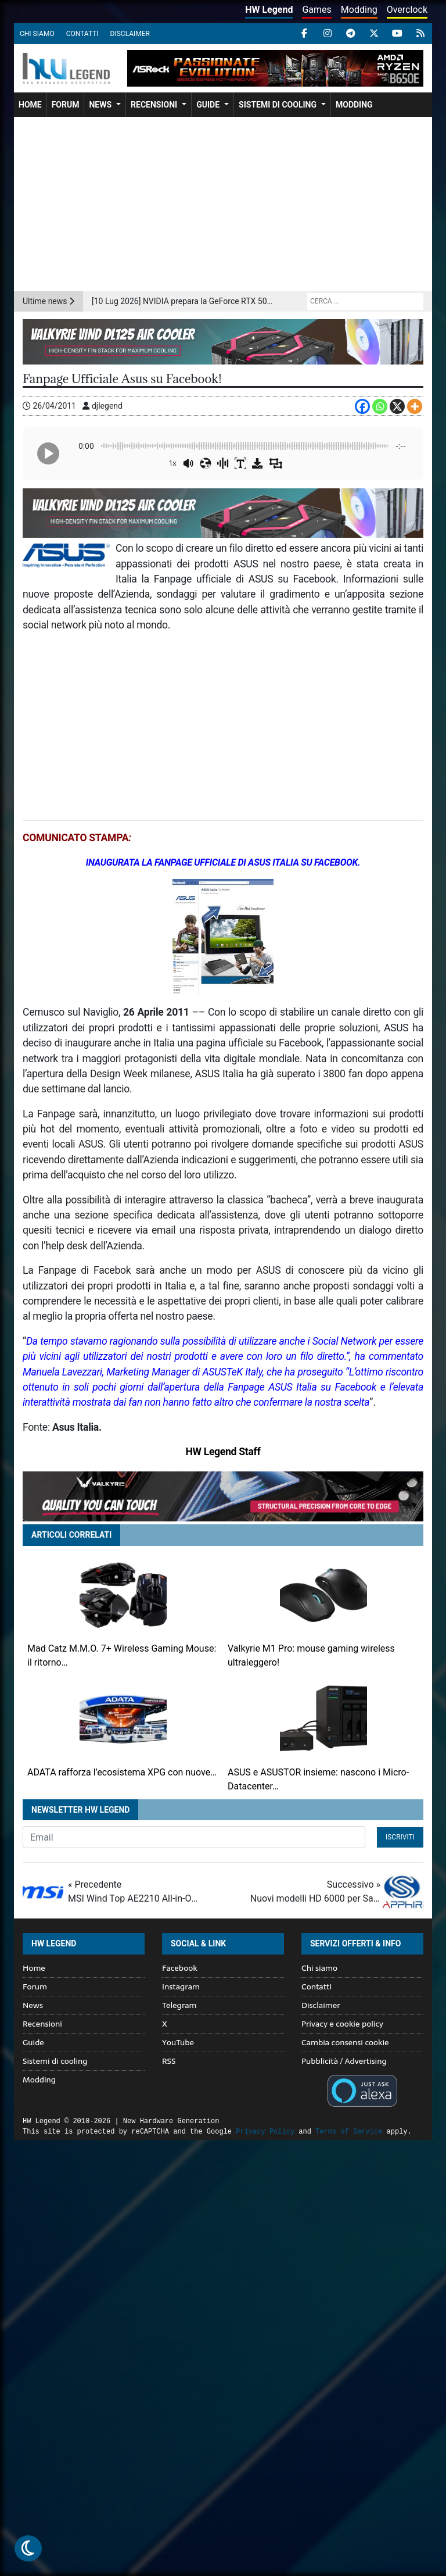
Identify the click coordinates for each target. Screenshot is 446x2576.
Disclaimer (130, 34)
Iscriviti (400, 1837)
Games (316, 9)
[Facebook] (362, 406)
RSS (168, 2061)
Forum (66, 104)
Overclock (407, 9)
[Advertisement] (223, 204)
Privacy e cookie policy (342, 2023)
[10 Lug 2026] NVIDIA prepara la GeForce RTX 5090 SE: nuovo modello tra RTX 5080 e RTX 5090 (183, 301)
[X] (397, 406)
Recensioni (154, 104)
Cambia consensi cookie (345, 2042)
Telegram (179, 2005)
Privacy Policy (265, 2131)
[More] (414, 406)
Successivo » (315, 1892)
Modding (359, 9)
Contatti (82, 34)
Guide (208, 104)
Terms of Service (348, 2131)
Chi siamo (37, 34)
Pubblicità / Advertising (344, 2061)
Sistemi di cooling (277, 104)
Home (30, 104)
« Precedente (133, 1892)
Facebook (179, 1968)
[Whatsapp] (379, 406)
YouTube (178, 2042)
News (100, 104)
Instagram (181, 1986)
